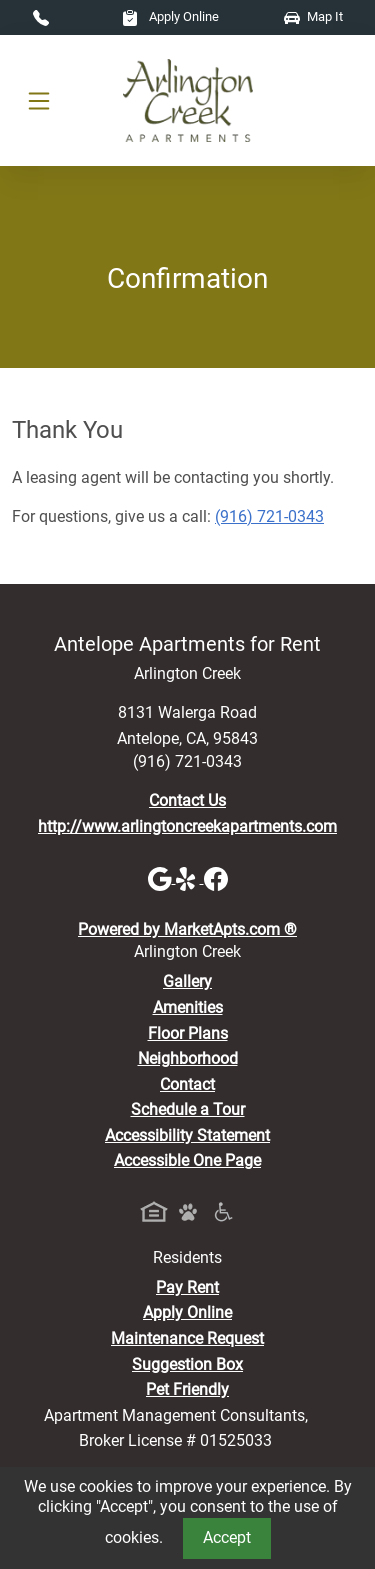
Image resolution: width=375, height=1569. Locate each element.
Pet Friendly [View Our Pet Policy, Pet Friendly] (187, 1389)
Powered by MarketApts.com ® (187, 929)
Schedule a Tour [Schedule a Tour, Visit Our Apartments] (188, 1109)
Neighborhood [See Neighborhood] (188, 1058)
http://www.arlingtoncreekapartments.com (187, 826)
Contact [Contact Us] (187, 1084)
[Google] (162, 877)
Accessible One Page (187, 1160)
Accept (227, 1537)
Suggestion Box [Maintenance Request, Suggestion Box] (187, 1364)
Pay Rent (187, 1287)
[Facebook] (216, 877)
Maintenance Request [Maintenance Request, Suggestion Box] (187, 1338)
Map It (313, 16)
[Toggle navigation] (39, 101)
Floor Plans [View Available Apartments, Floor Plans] (188, 1033)
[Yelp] (190, 877)
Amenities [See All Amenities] (188, 1007)
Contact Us (187, 800)
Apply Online (170, 16)
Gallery (187, 981)
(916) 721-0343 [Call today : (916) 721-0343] (269, 516)
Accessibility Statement (187, 1135)
